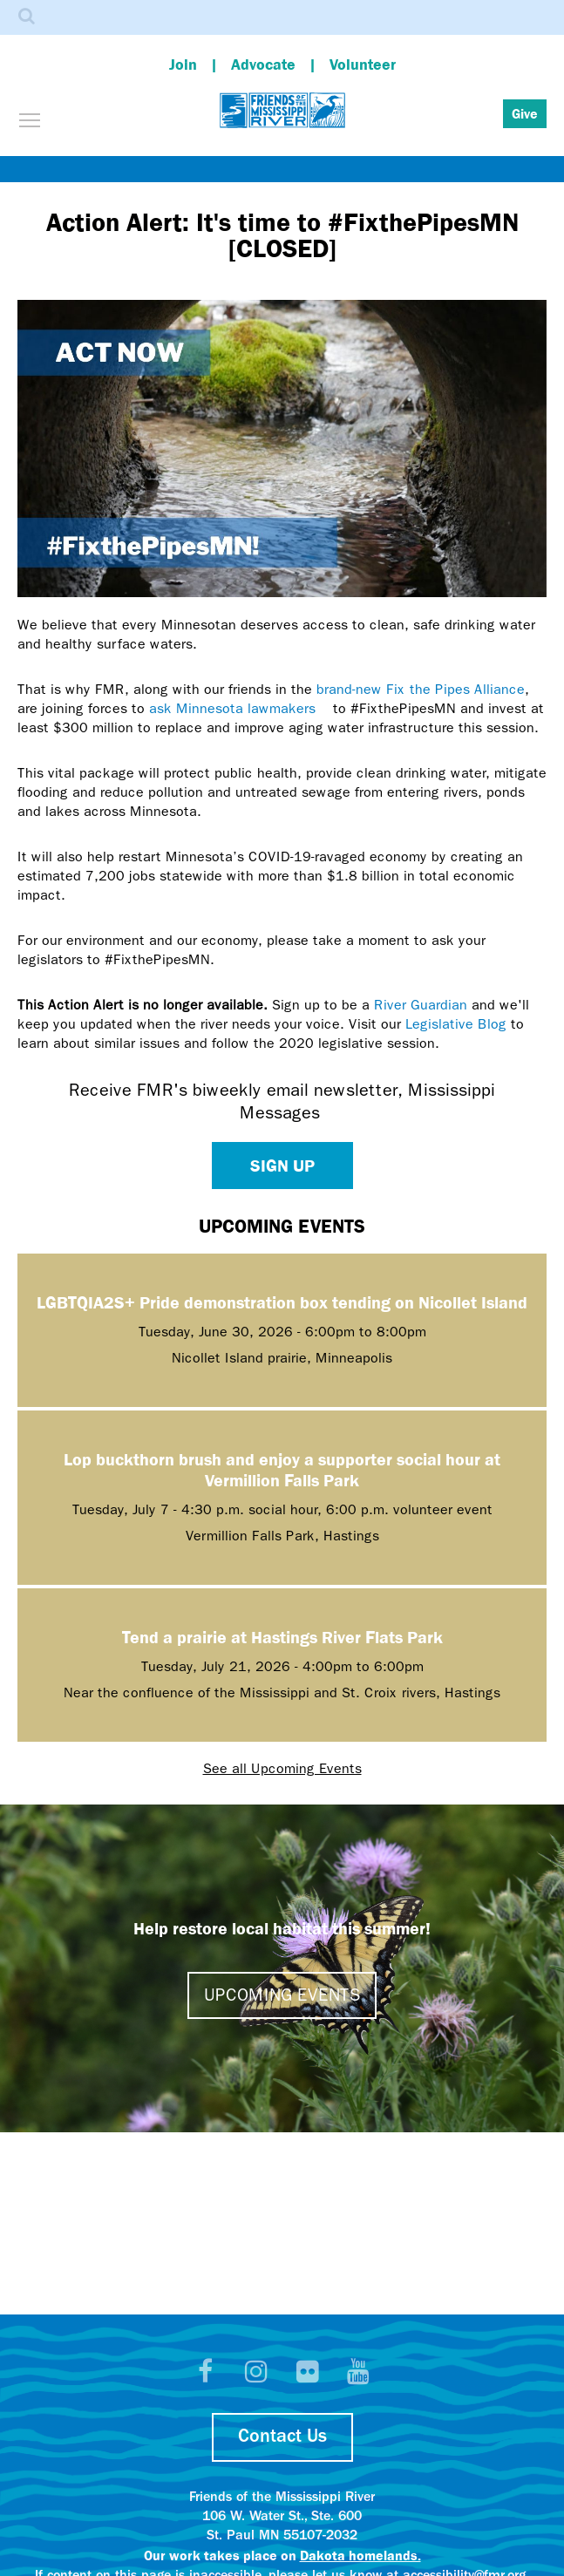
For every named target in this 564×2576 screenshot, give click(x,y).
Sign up (282, 1165)
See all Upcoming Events (282, 1768)
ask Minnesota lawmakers (239, 708)
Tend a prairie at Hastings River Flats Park (282, 1636)
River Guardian (420, 1004)
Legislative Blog (455, 1024)
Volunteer (363, 63)
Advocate (263, 63)
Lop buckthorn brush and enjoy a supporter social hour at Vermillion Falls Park (282, 1469)
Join (183, 63)
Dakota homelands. (360, 2555)
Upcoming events (282, 1995)
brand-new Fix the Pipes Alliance (420, 689)
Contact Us (282, 2437)
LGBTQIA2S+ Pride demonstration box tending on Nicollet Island (282, 1302)
